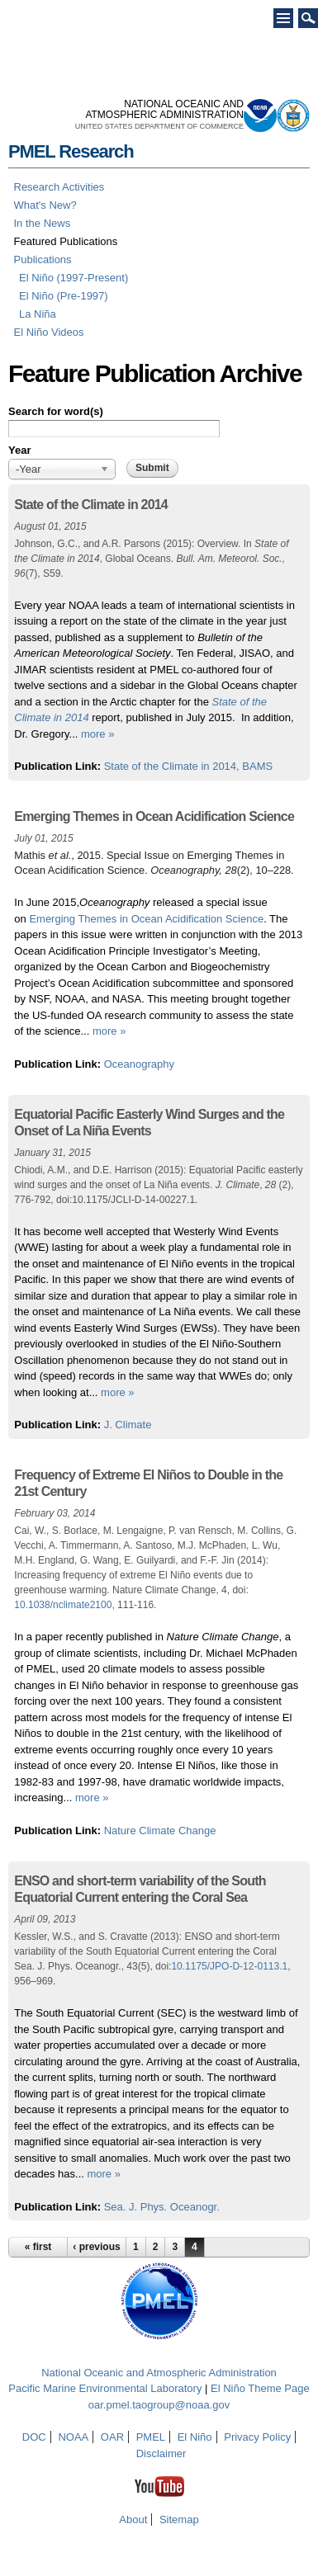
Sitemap (179, 2519)
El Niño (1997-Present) (73, 277)
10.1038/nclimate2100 (63, 1605)
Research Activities (59, 187)
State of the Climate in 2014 (91, 505)
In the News (42, 223)
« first (38, 2247)
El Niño (195, 2437)
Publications (43, 259)
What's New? (45, 205)
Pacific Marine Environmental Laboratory (105, 2388)
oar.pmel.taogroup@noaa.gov (159, 2405)
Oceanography (139, 1064)
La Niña (37, 314)
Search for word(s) (55, 411)
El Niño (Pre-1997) (63, 296)
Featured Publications (66, 241)
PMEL (150, 2437)
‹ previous (96, 2247)
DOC (34, 2437)
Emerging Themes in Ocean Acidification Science (154, 816)
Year (19, 450)
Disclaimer (161, 2453)
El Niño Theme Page (260, 2388)
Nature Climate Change (160, 1830)
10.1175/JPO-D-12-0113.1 (229, 1966)
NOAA (73, 2437)
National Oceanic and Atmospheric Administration (159, 2372)
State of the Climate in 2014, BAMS (188, 766)
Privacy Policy (257, 2437)
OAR (112, 2437)
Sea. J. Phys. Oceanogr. (162, 2207)
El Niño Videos (49, 332)
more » (97, 734)
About (133, 2519)
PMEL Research (71, 151)
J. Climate (128, 1424)
